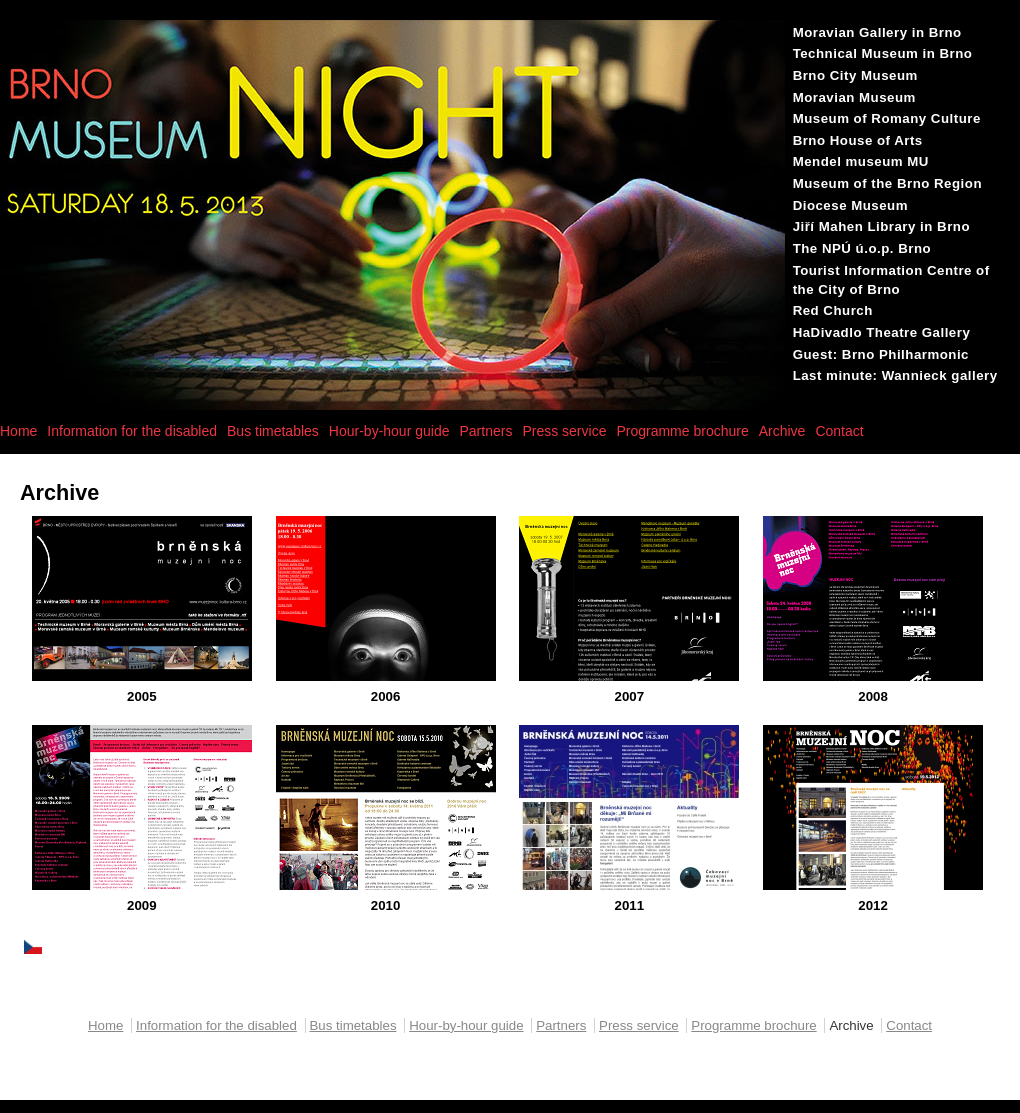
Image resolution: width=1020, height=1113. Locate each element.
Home (18, 431)
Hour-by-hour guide (389, 431)
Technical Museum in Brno (883, 53)
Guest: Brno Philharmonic (881, 354)
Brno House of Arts (858, 140)
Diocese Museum (850, 205)
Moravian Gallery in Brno (877, 32)
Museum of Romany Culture (887, 118)
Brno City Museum (855, 75)
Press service (564, 431)
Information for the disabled (132, 431)
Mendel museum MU (861, 161)
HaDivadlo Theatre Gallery (882, 332)
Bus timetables (273, 431)
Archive (782, 431)
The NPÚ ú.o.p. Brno (862, 248)
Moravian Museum (854, 97)
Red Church (833, 310)
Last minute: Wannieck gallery (895, 375)
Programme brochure (682, 431)
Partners (485, 431)
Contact (839, 431)
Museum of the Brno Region (887, 183)
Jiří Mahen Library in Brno (881, 226)
